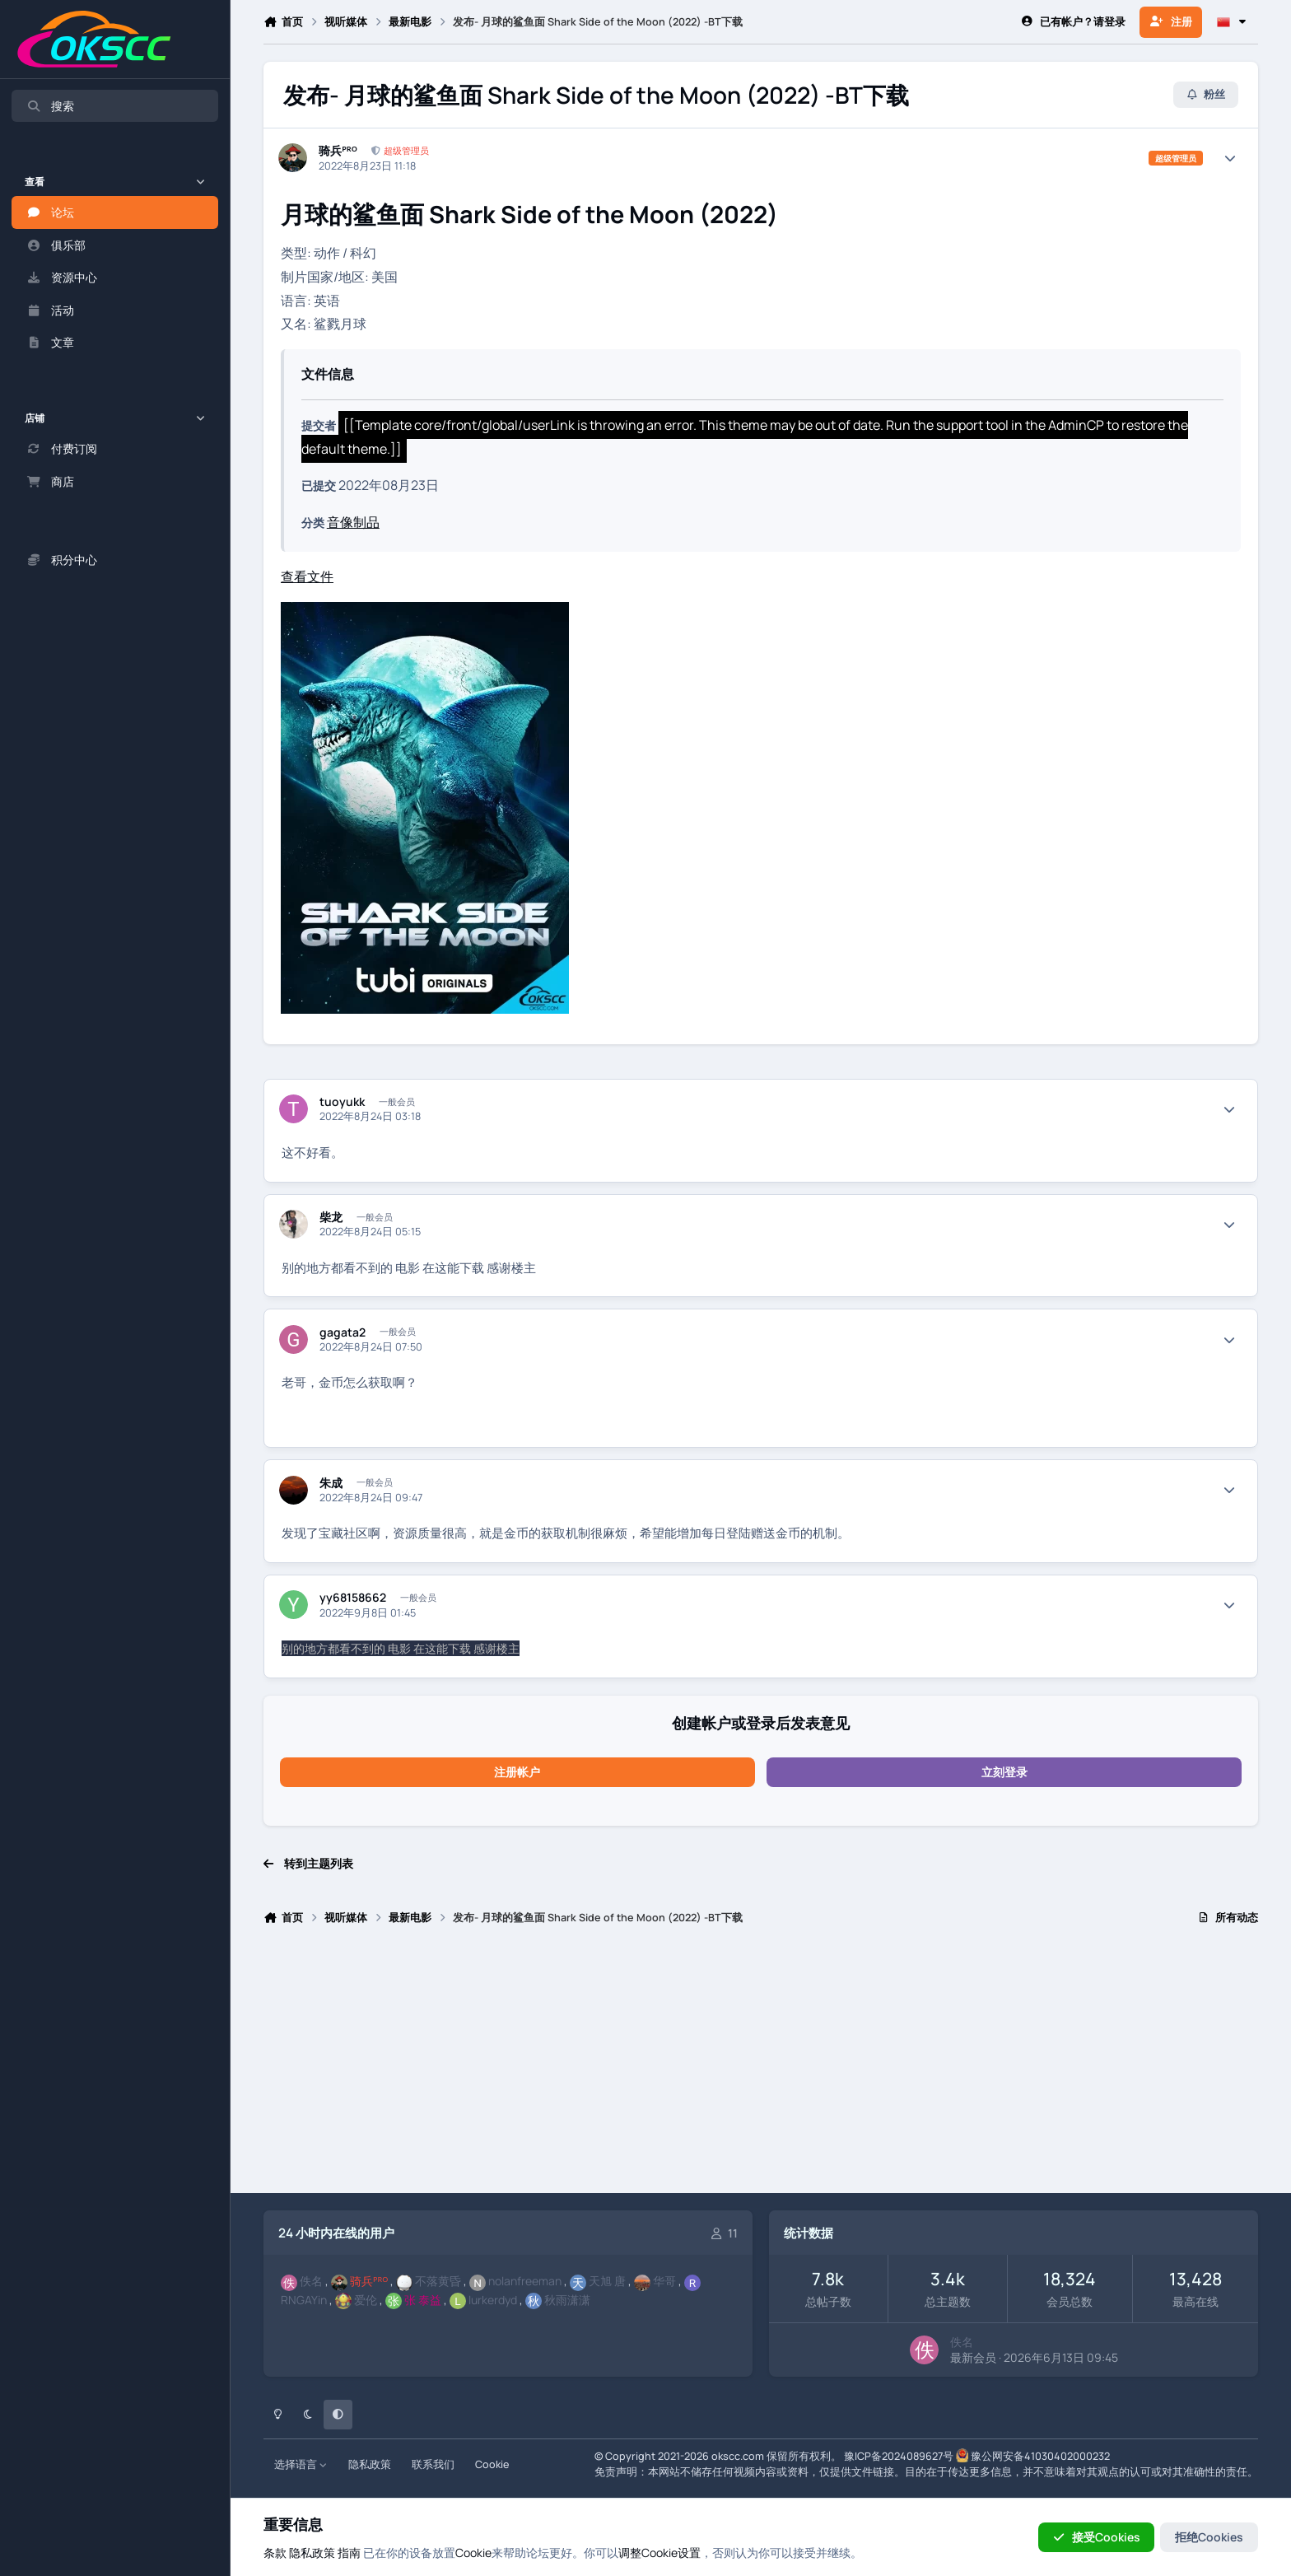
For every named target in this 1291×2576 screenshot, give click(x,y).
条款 (275, 2552)
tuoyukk (342, 1101)
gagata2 (342, 1332)
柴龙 (331, 1217)
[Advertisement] (757, 2066)
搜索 (49, 105)
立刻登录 (1004, 1772)
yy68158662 (352, 1597)
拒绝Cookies (1209, 2537)
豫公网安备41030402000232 (1040, 2456)
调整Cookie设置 (659, 2552)
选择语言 (301, 2464)
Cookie (492, 2464)
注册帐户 (517, 1772)
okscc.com (737, 2456)
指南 (349, 2552)
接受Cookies (1096, 2537)
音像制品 (353, 522)
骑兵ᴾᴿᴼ (338, 150)
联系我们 (433, 2464)
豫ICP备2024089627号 (898, 2456)
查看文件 (307, 576)
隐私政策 (369, 2464)
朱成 (331, 1483)
